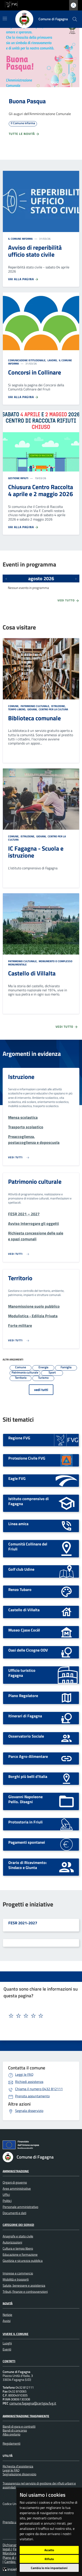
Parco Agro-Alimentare (28, 1756)
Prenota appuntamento (32, 2096)
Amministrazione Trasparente (26, 2415)
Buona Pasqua (27, 101)
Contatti (9, 2361)
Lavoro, (52, 360)
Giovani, (32, 709)
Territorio (20, 1278)
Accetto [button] (49, 2550)
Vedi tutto (68, 601)
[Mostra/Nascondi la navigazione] (4, 18)
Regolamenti (11, 2443)
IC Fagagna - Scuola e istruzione (35, 852)
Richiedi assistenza (29, 2081)
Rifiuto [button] (49, 2559)
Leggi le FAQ (24, 2074)
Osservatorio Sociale (26, 1736)
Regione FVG (19, 1438)
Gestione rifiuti (18, 478)
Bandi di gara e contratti (19, 2426)
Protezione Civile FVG (26, 1458)
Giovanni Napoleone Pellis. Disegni (25, 1799)
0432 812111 (39, 2088)
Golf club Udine (21, 1569)
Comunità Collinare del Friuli (27, 1546)
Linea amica (18, 1524)
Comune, (14, 706)
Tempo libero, (17, 709)
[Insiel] (11, 2569)
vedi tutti (41, 1389)
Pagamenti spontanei (26, 1842)
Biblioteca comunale (34, 718)
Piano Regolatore (23, 1696)
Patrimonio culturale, (35, 706)
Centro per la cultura (53, 709)
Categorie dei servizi (18, 2224)
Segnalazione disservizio (19, 2474)
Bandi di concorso (15, 2430)
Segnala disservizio (29, 2110)
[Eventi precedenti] (6, 578)
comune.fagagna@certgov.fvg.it (32, 2403)
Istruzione (21, 1076)
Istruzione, (58, 706)
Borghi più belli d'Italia (27, 1776)
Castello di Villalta (32, 973)
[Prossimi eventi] (75, 578)
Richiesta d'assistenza (18, 2466)
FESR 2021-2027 (22, 1923)
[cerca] (74, 19)
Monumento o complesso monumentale (40, 963)
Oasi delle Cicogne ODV (28, 1650)
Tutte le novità (24, 134)
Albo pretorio (11, 2434)
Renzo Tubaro (19, 1589)
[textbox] (33, 2016)
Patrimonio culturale (34, 1181)
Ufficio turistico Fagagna (21, 1672)
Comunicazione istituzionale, (27, 360)
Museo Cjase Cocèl (24, 1630)
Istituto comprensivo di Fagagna (28, 1501)
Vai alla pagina (23, 279)
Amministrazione (16, 2171)
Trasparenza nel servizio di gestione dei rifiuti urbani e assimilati (39, 2485)
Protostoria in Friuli (25, 1822)
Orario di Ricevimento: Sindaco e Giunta (27, 1865)
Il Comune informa (20, 239)
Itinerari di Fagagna (25, 1716)
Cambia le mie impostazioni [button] (49, 2568)
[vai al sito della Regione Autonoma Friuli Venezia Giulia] (11, 4)
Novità (7, 2303)
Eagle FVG (17, 1478)
